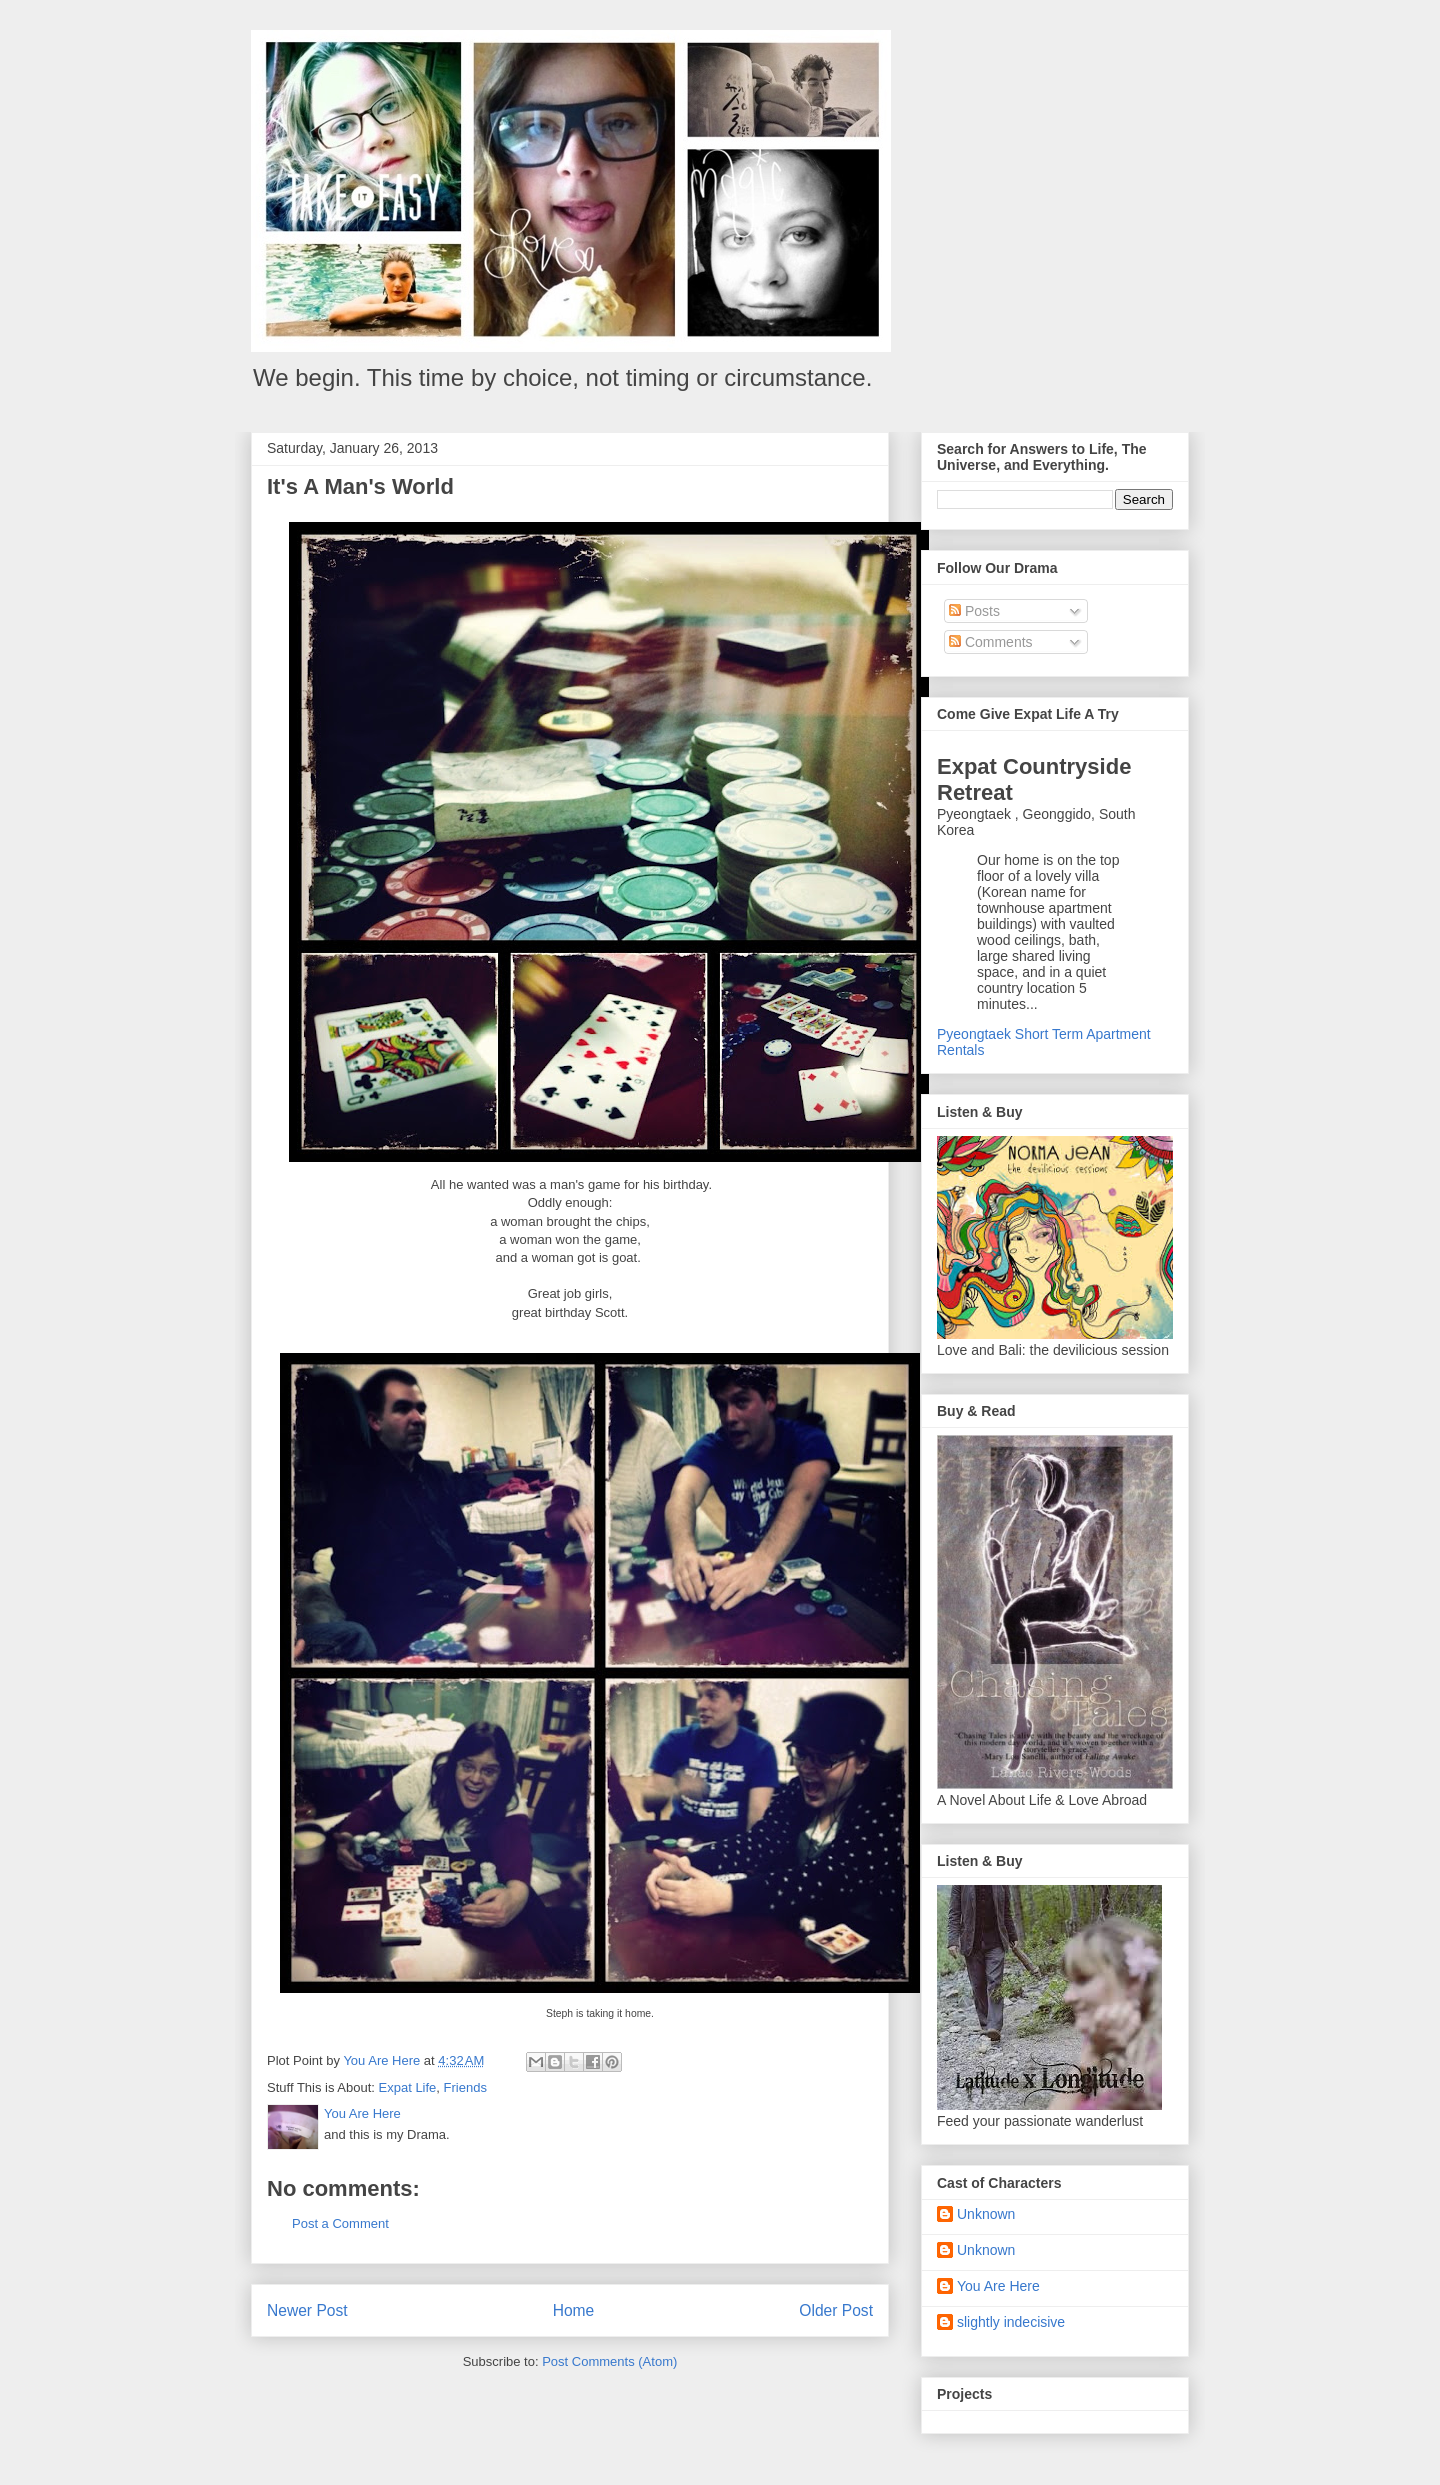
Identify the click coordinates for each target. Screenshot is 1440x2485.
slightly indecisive (1011, 2322)
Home (574, 2310)
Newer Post (307, 2310)
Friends (465, 2087)
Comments (991, 642)
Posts (974, 611)
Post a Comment (340, 2223)
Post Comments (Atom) (609, 2361)
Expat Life (408, 2087)
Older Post (836, 2310)
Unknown (986, 2214)
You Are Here (998, 2286)
